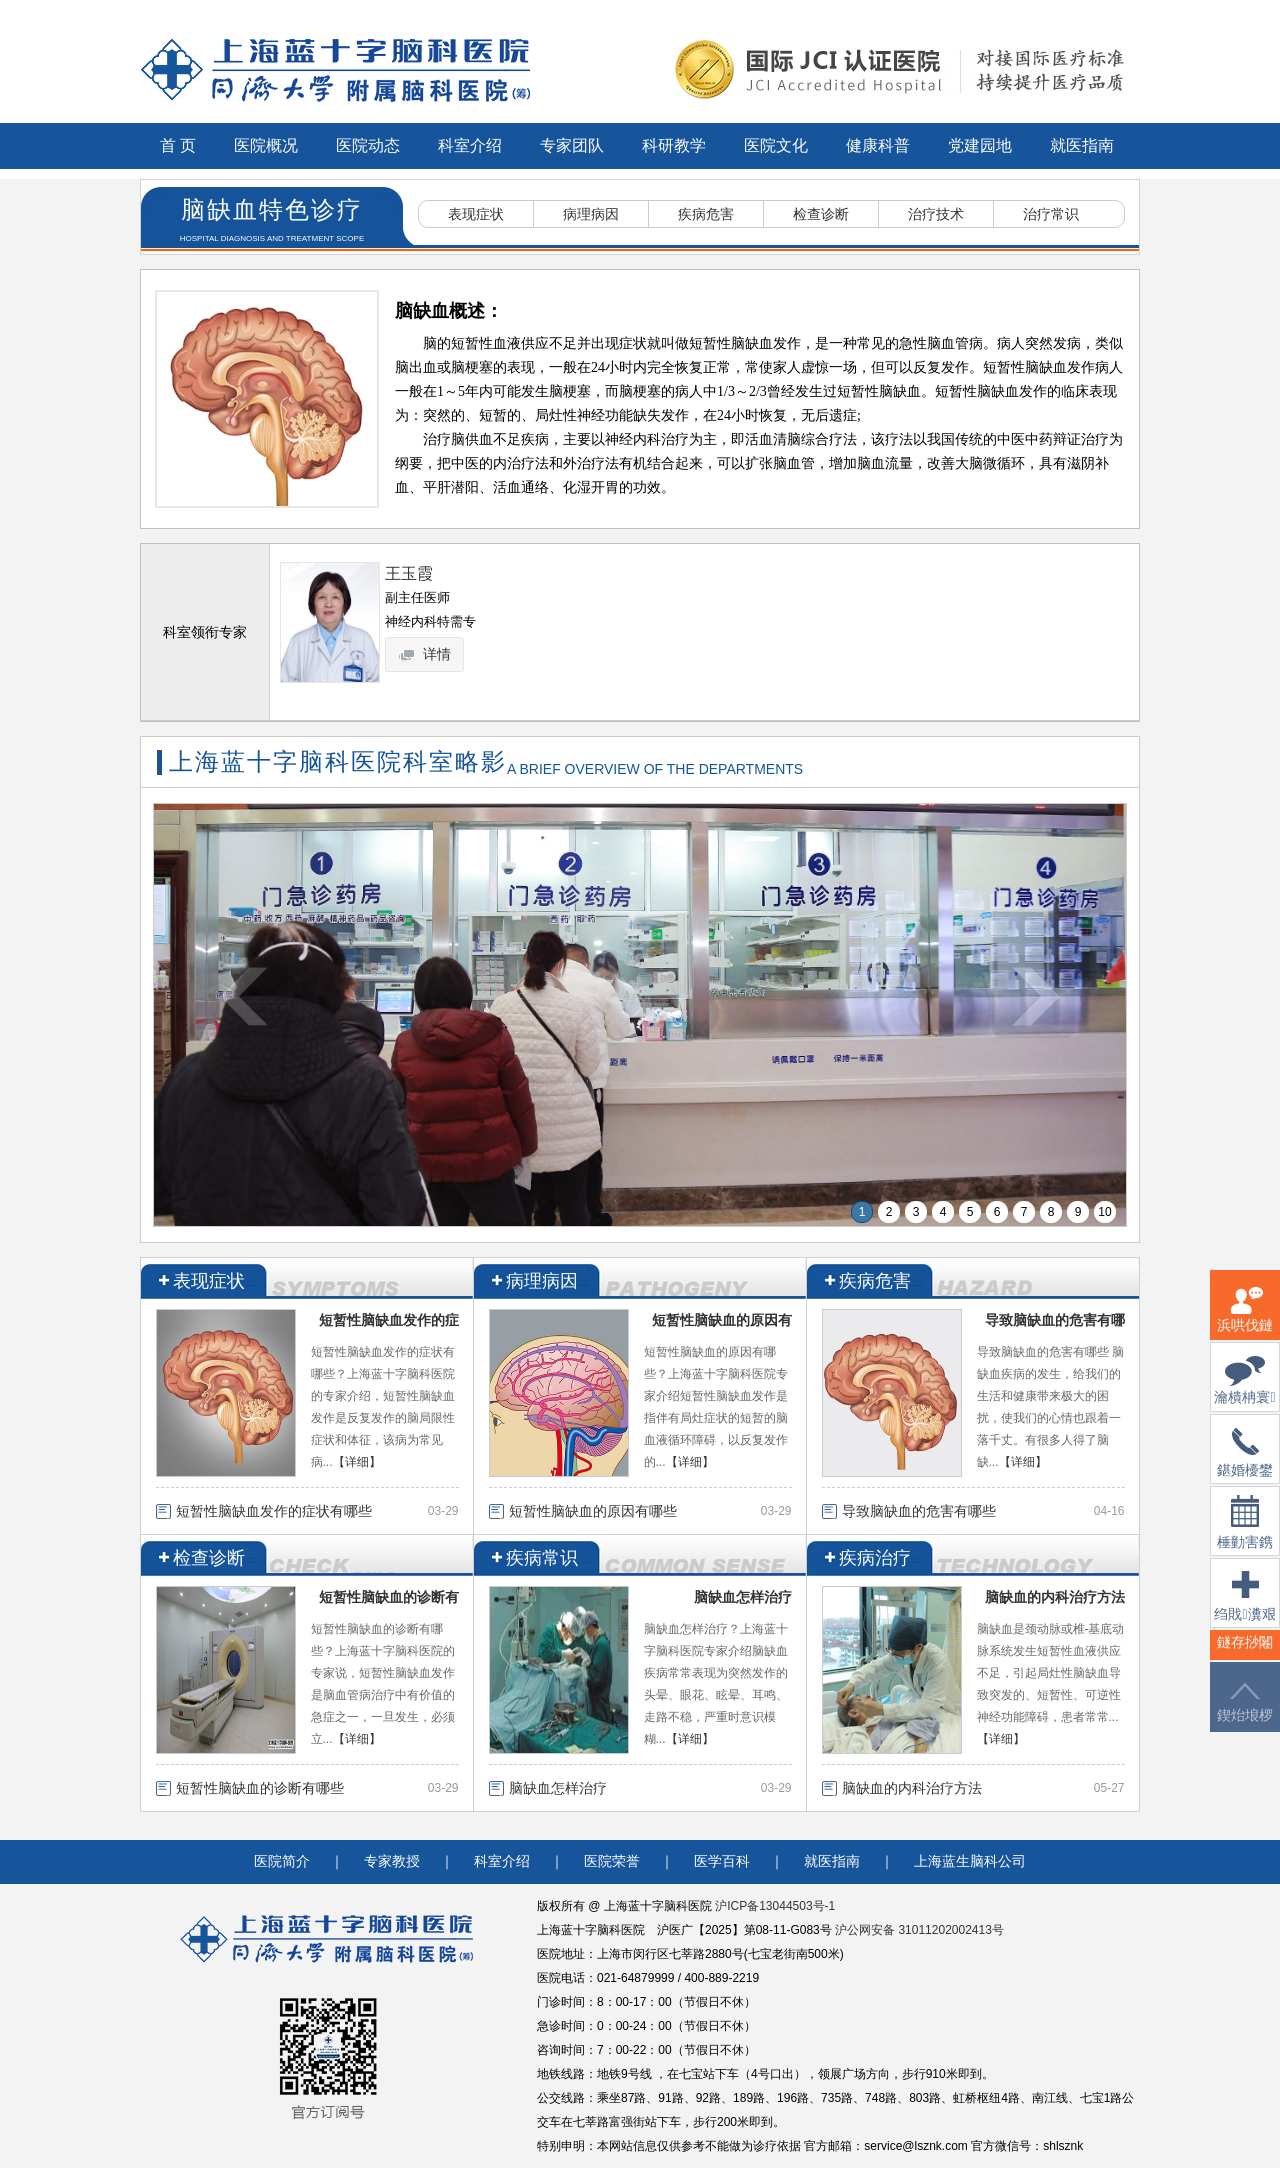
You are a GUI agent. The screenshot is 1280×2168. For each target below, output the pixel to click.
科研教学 (674, 145)
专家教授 (392, 1861)
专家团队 (572, 145)
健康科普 (878, 145)
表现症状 (476, 214)
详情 (426, 654)
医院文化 (776, 145)
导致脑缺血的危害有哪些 (919, 1511)
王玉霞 (409, 573)
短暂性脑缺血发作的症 (389, 1320)
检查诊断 (821, 214)
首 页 (178, 145)
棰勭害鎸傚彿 (1245, 1534)
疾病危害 (706, 214)
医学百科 (722, 1861)
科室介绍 (470, 145)
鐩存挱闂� (1245, 1654)
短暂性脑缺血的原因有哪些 (593, 1511)
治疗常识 (1051, 214)
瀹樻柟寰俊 (1244, 1392)
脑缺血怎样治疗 (743, 1597)
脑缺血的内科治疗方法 (1055, 1597)
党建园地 (980, 145)
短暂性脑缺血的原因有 (722, 1320)
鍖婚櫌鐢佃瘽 (1245, 1465)
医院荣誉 (612, 1861)
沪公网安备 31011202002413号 (919, 1930)
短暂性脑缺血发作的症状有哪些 (274, 1511)
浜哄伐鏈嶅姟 (1245, 1321)
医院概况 (266, 145)
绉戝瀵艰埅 (1244, 1608)
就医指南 (1082, 145)
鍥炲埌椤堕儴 (1245, 1714)
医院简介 (282, 1861)
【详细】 (357, 1462)
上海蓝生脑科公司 (970, 1861)
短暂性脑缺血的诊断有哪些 (260, 1788)
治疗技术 (936, 214)
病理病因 (591, 214)
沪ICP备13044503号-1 (775, 1906)
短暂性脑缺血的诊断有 (389, 1597)
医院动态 (368, 145)
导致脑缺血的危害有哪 (1055, 1320)
